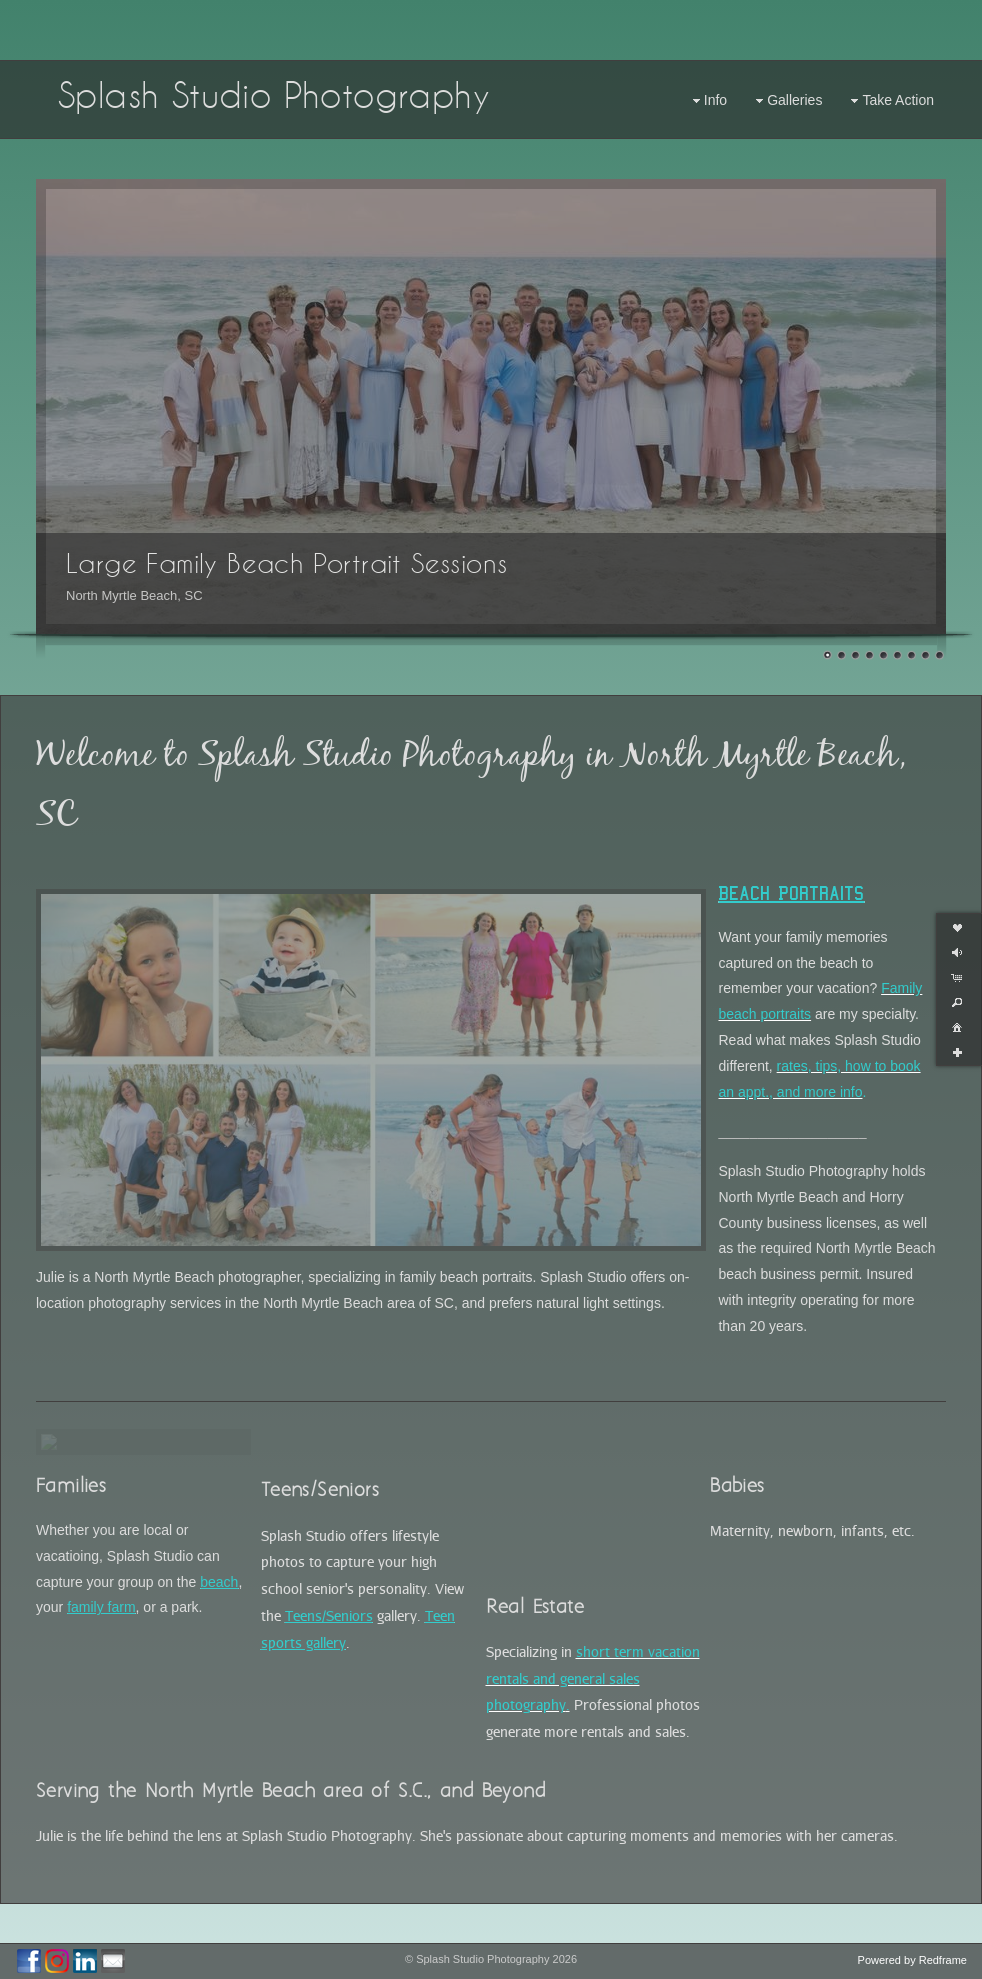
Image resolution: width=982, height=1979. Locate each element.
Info (707, 100)
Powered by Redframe (912, 1960)
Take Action (890, 100)
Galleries (786, 100)
